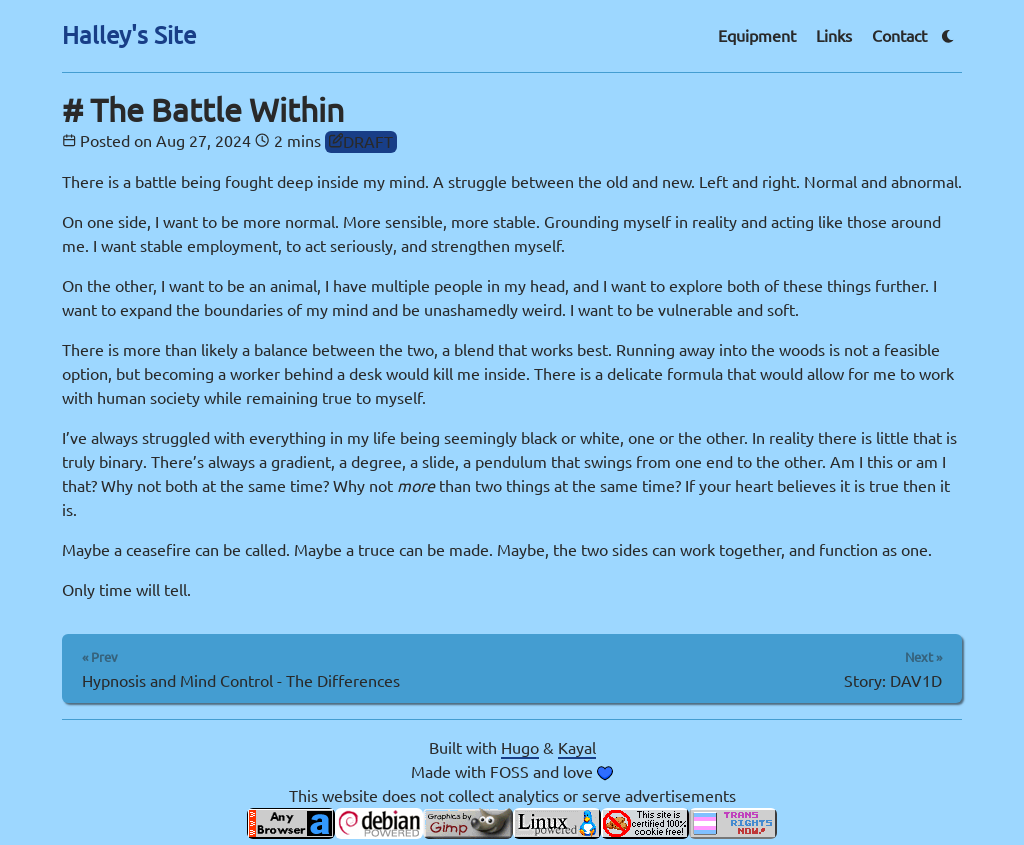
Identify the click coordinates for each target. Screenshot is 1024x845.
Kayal (577, 748)
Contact (899, 36)
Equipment (757, 36)
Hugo (520, 748)
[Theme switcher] (948, 36)
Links (834, 36)
